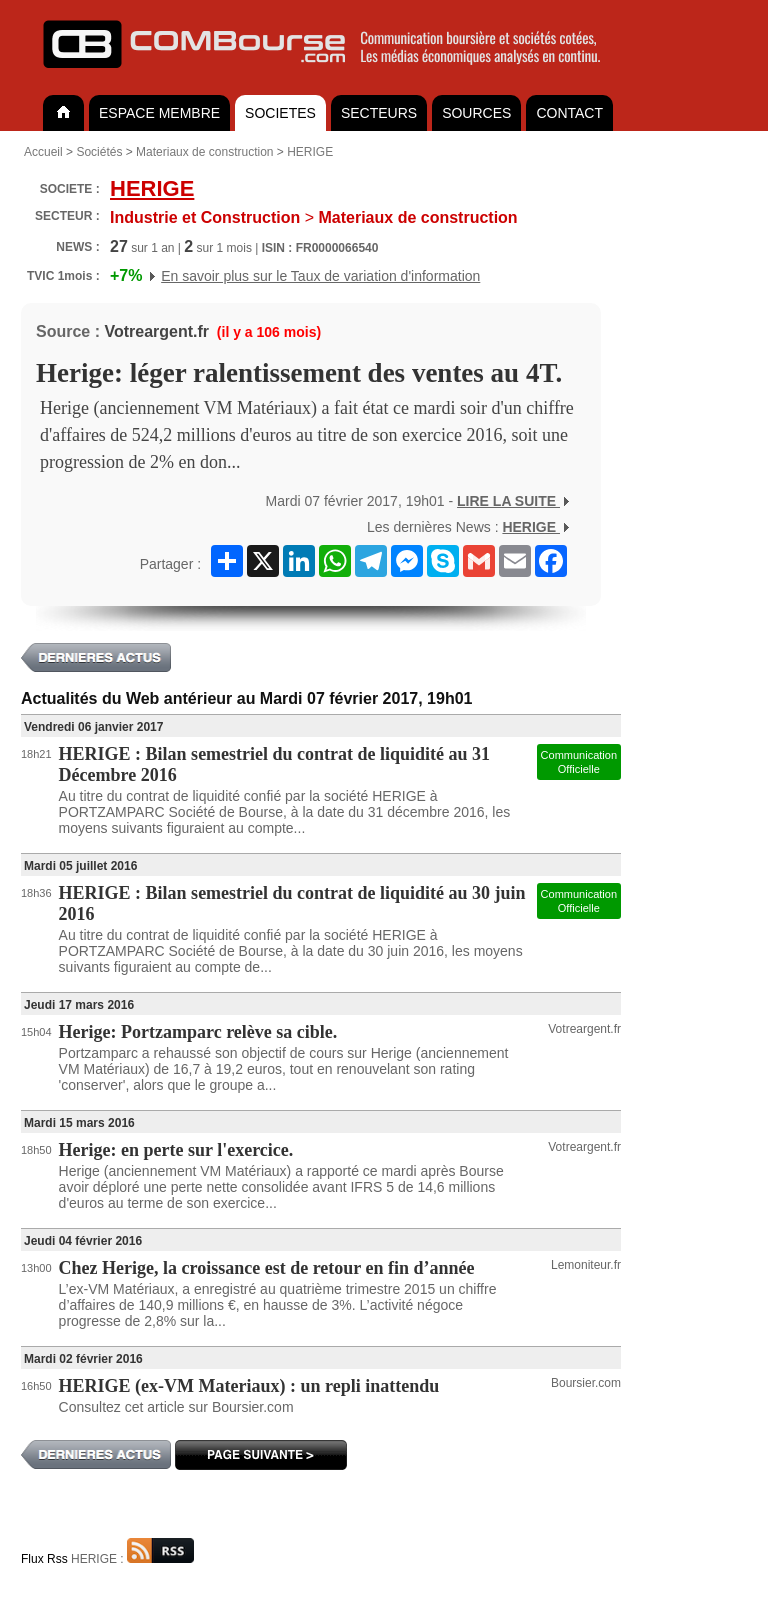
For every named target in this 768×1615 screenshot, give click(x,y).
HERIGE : (132, 1559)
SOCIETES (280, 113)
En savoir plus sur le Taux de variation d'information (320, 276)
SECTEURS (379, 113)
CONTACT (569, 113)
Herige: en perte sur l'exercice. (176, 1150)
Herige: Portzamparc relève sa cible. (198, 1032)
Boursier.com (586, 1383)
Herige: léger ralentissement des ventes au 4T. (299, 373)
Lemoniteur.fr (586, 1265)
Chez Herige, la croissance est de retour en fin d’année (267, 1268)
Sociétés (99, 152)
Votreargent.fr (156, 331)
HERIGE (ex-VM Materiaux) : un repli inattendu (249, 1386)
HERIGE (310, 152)
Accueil (43, 152)
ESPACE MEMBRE (159, 113)
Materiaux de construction (204, 152)
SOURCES (476, 113)
